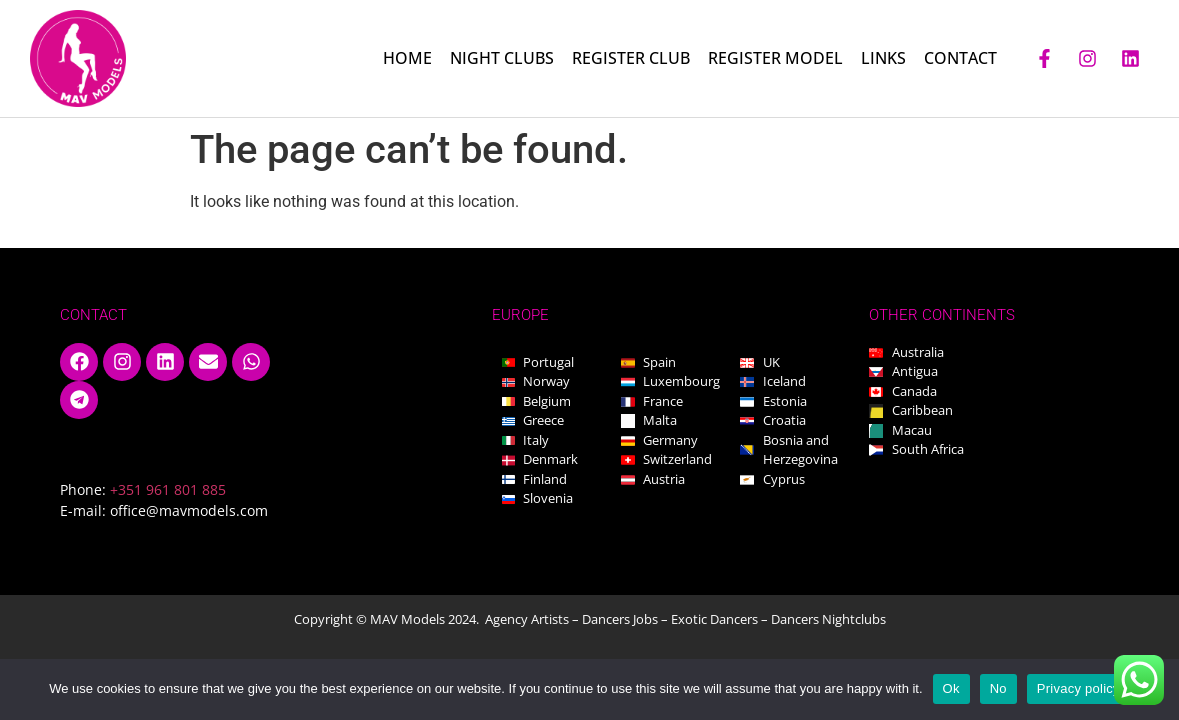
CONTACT (960, 58)
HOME (407, 58)
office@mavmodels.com (189, 510)
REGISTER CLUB (631, 58)
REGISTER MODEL (775, 58)
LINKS (883, 58)
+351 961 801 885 (168, 489)
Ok (951, 688)
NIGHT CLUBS (502, 58)
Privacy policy (1078, 688)
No (998, 688)
